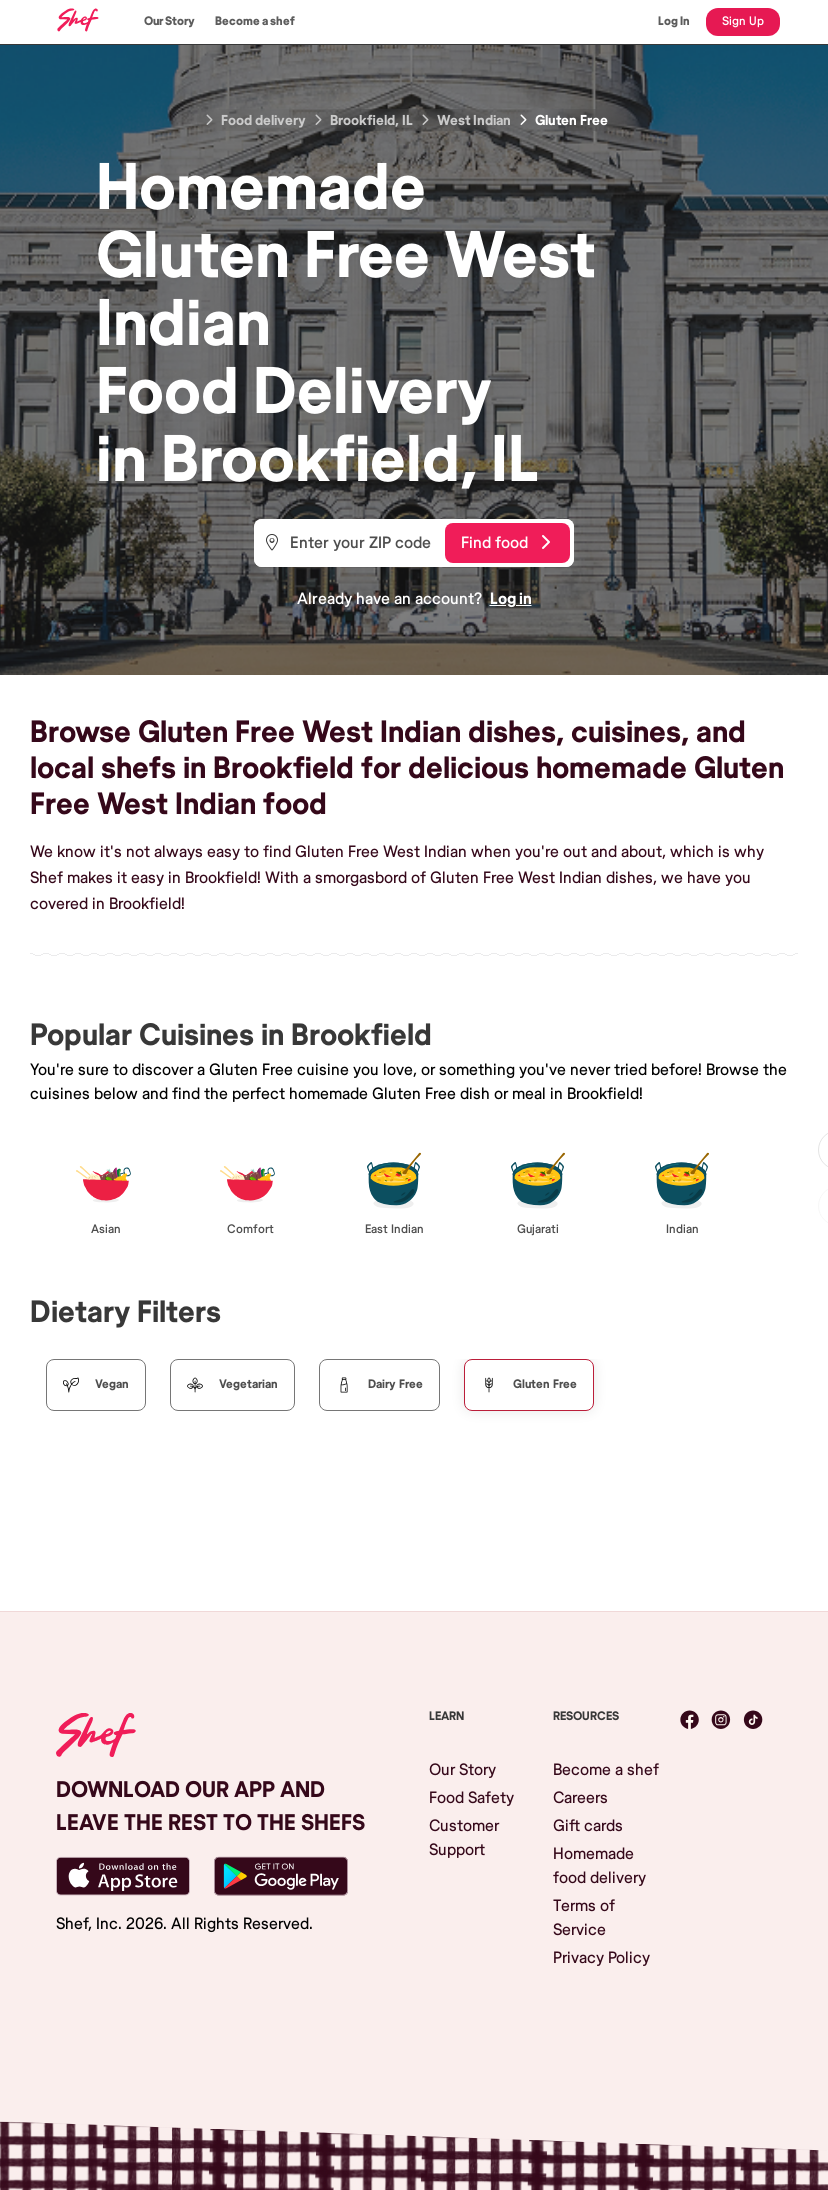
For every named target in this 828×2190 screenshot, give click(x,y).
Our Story (169, 21)
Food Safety (471, 1798)
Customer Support (464, 1838)
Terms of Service (584, 1918)
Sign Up (743, 21)
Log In (674, 21)
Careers (580, 1798)
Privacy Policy (601, 1958)
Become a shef (255, 21)
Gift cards (588, 1826)
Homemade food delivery (599, 1866)
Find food (505, 543)
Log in (511, 599)
